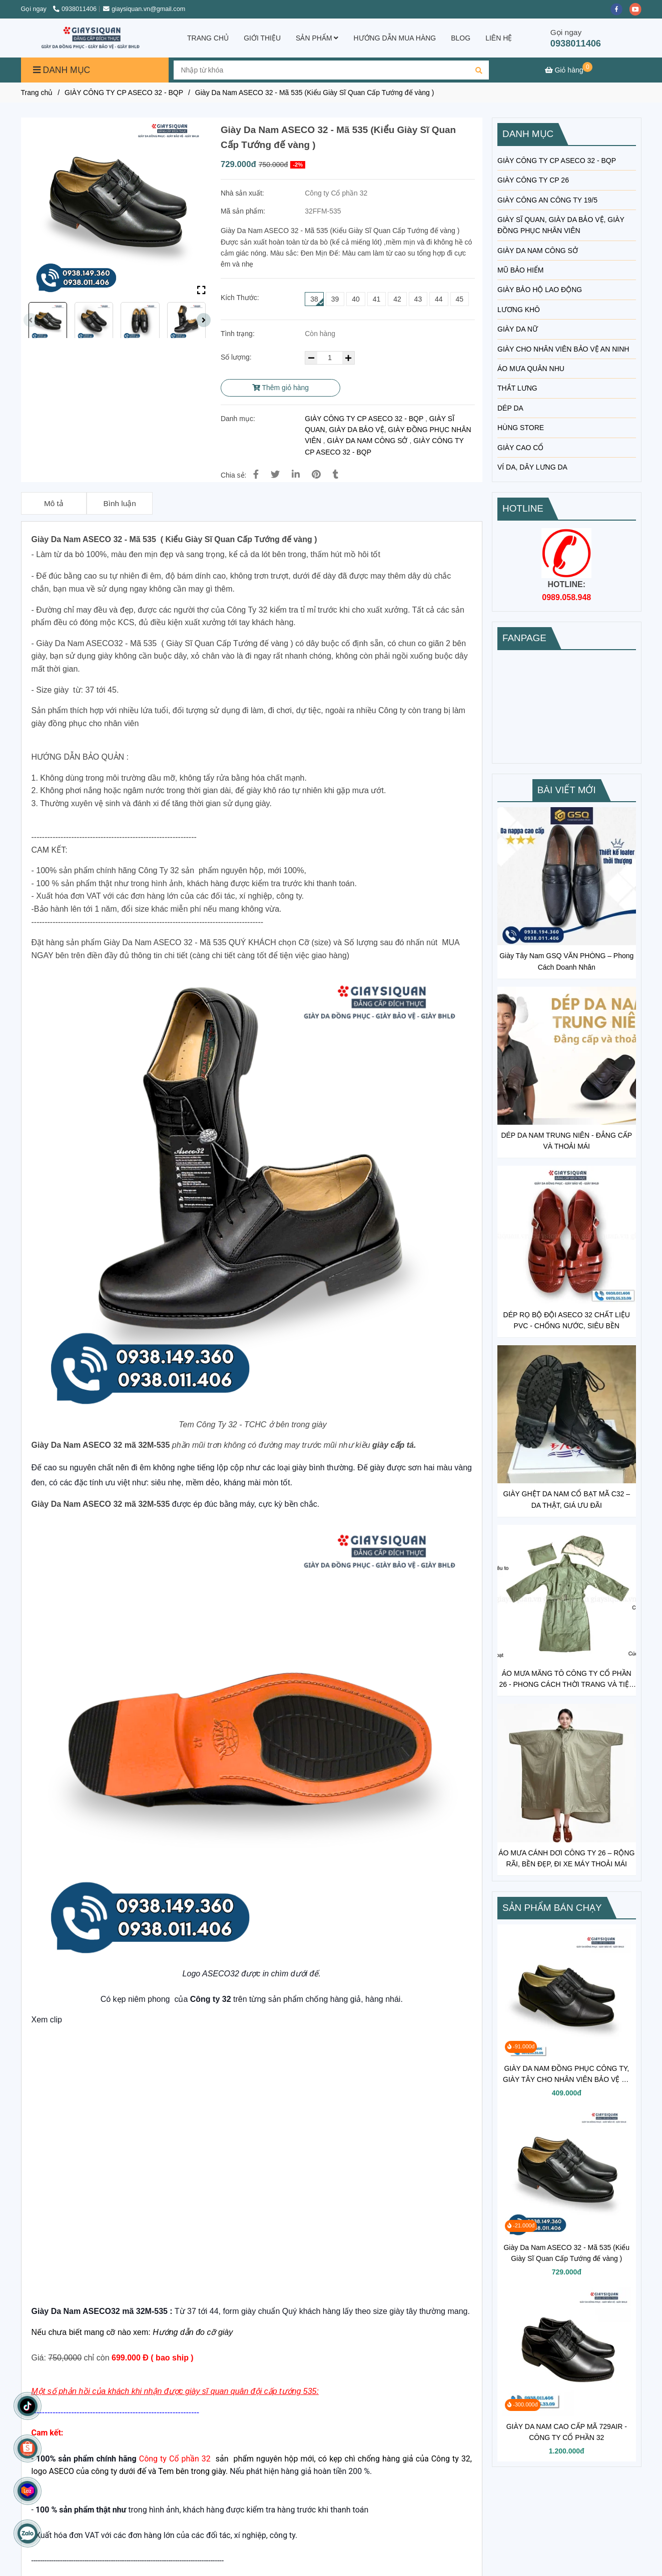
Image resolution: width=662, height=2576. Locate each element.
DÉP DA (510, 408)
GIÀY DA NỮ (517, 329)
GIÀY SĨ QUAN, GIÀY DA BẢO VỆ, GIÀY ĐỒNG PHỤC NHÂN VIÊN (388, 430)
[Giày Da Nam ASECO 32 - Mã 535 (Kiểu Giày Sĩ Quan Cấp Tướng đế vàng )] (93, 38)
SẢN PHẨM (317, 38)
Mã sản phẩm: (244, 211)
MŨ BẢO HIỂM (520, 270)
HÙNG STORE (520, 428)
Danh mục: (239, 419)
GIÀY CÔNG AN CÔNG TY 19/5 (547, 200)
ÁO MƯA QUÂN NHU (530, 369)
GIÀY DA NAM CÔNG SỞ (367, 441)
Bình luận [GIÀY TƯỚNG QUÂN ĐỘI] (119, 503)
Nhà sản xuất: (243, 193)
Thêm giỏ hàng (280, 388)
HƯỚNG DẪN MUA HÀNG (394, 38)
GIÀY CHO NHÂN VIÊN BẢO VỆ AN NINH (563, 349)
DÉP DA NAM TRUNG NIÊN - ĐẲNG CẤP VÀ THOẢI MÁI (566, 1140)
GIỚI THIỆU (262, 38)
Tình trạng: (239, 334)
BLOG (460, 38)
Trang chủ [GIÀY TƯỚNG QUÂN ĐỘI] (37, 93)
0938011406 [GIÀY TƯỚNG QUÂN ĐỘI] (75, 9)
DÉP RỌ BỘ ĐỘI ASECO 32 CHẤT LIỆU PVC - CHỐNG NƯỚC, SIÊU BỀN (566, 1320)
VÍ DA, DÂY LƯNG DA (532, 467)
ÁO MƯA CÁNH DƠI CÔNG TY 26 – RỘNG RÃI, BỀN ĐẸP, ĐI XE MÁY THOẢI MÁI (566, 1858)
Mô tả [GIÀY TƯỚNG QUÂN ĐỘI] (54, 503)
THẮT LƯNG (517, 388)
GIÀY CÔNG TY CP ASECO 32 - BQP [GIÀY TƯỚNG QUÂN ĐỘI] (124, 93)
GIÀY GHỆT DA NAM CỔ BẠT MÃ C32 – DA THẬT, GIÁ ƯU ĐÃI (566, 1499)
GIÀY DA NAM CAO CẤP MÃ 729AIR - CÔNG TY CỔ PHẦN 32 (566, 2431)
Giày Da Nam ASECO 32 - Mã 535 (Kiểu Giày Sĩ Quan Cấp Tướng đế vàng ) (566, 2252)
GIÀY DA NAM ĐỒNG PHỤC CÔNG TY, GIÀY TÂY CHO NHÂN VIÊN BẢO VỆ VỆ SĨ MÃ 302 (566, 2074)
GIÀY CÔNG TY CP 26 (533, 180)
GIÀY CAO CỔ (520, 448)
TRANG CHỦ (208, 38)
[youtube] (637, 9)
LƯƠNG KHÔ (518, 310)
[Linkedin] (296, 475)
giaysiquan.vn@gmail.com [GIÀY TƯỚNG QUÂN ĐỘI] (144, 9)
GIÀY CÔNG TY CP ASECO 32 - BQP (364, 419)
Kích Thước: (240, 298)
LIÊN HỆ (498, 38)
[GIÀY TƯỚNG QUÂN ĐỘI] (569, 70)
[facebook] (619, 9)
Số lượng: (237, 357)
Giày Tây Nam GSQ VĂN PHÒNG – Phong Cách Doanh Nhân (566, 961)
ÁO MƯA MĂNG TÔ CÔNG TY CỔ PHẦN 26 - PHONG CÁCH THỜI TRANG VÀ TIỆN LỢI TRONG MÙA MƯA (566, 1679)
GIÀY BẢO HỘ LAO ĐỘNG (539, 290)
